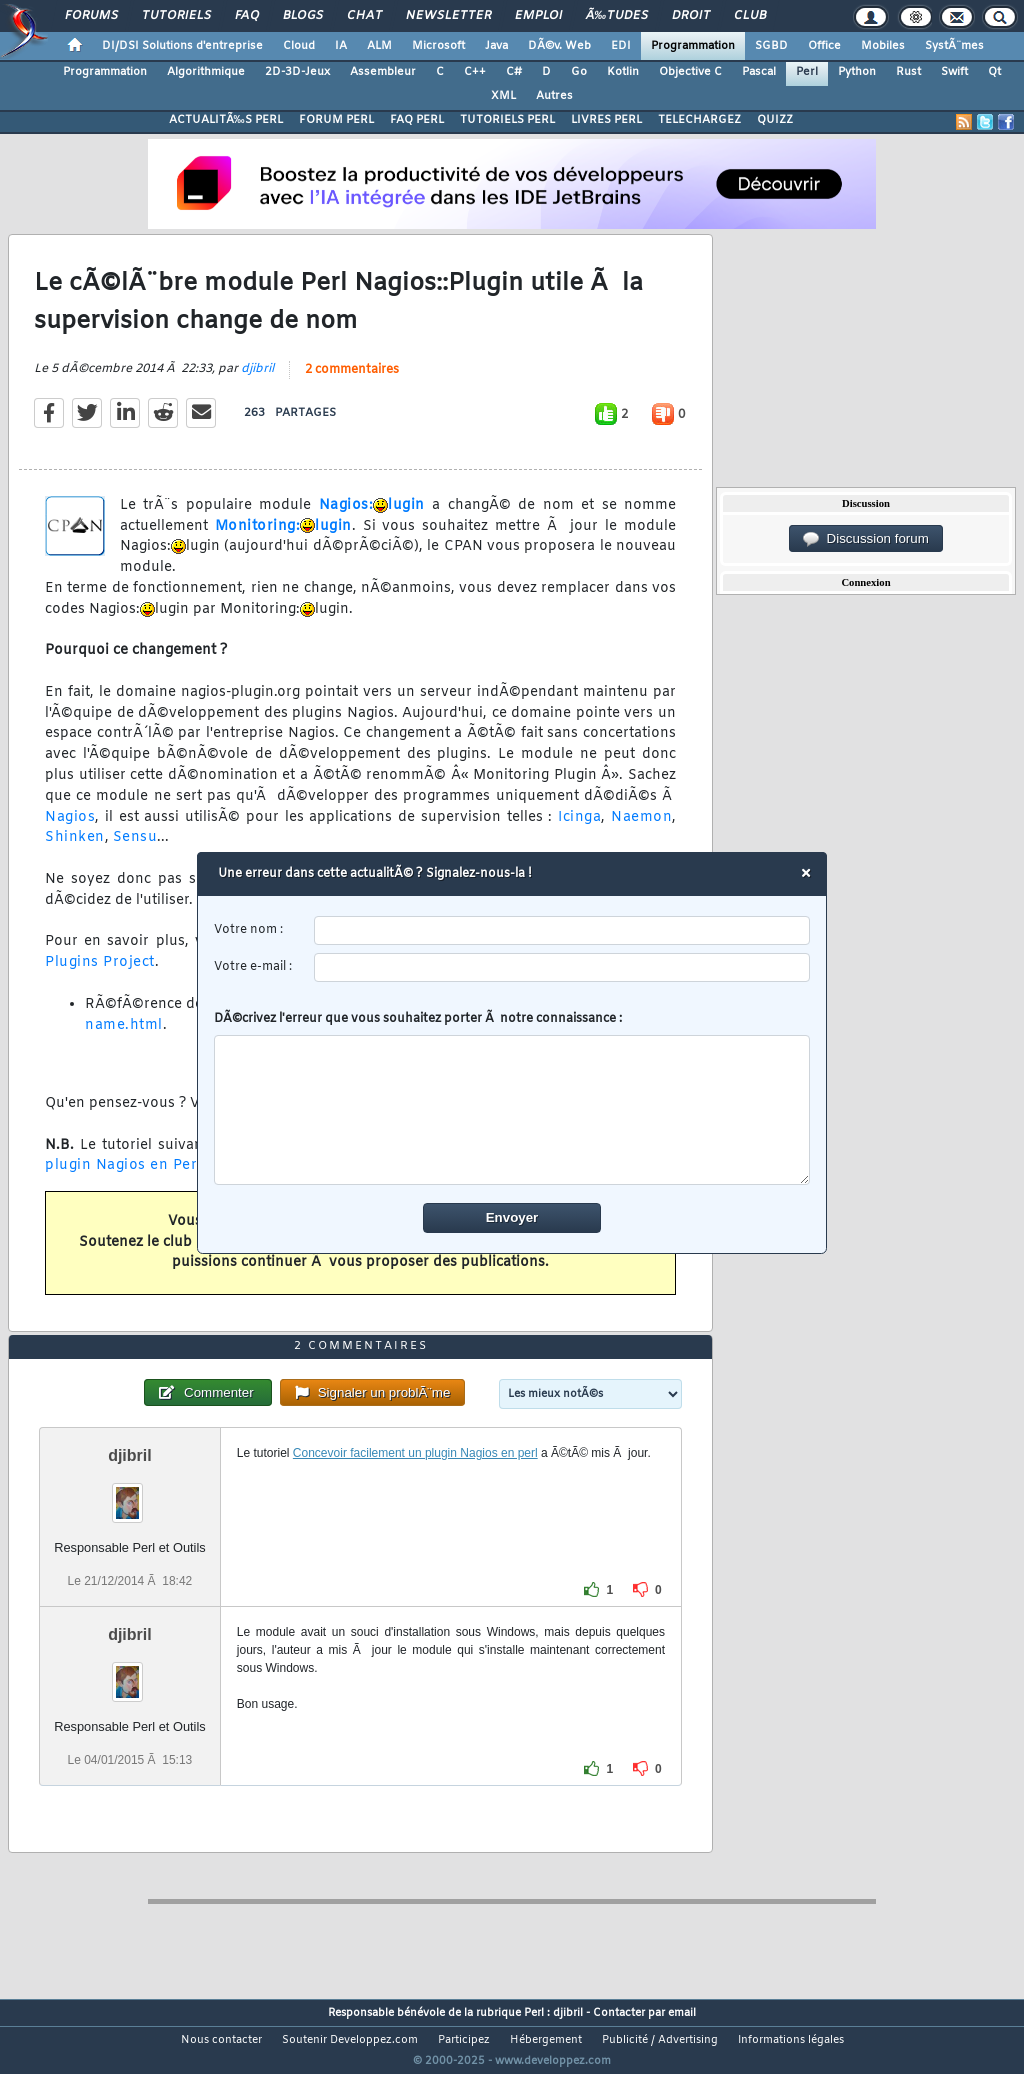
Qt (994, 72)
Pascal (759, 72)
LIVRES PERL (606, 120)
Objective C (690, 72)
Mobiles (883, 46)
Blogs (303, 16)
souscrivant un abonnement (434, 1254)
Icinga (579, 829)
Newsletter (448, 16)
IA (341, 46)
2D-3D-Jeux (297, 72)
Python (857, 72)
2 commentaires (352, 382)
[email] (562, 967)
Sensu (135, 850)
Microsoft (438, 46)
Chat (364, 16)
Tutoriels (176, 16)
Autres (554, 96)
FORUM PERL (336, 120)
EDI (621, 46)
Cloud (299, 46)
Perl (807, 72)
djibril (257, 381)
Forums (91, 16)
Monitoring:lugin (283, 538)
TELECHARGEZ (699, 120)
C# (514, 72)
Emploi (538, 16)
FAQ (247, 16)
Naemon (641, 829)
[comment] (512, 1110)
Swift (954, 72)
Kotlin (623, 72)
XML (503, 96)
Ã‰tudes (617, 16)
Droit (691, 16)
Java (496, 46)
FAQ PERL (417, 120)
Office (824, 46)
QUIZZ (775, 120)
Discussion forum (866, 539)
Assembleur (383, 72)
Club (750, 16)
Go (579, 72)
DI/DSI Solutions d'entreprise (182, 46)
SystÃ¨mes (954, 46)
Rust (908, 72)
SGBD (771, 46)
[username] (562, 930)
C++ (475, 72)
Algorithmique (206, 72)
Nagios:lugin (372, 517)
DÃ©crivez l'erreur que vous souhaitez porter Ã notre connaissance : (512, 1098)
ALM (379, 46)
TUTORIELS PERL (507, 120)
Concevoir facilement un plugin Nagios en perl (415, 1490)
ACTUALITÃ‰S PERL (226, 120)
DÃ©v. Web (559, 46)
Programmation (693, 46)
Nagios (70, 829)
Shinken (75, 850)
